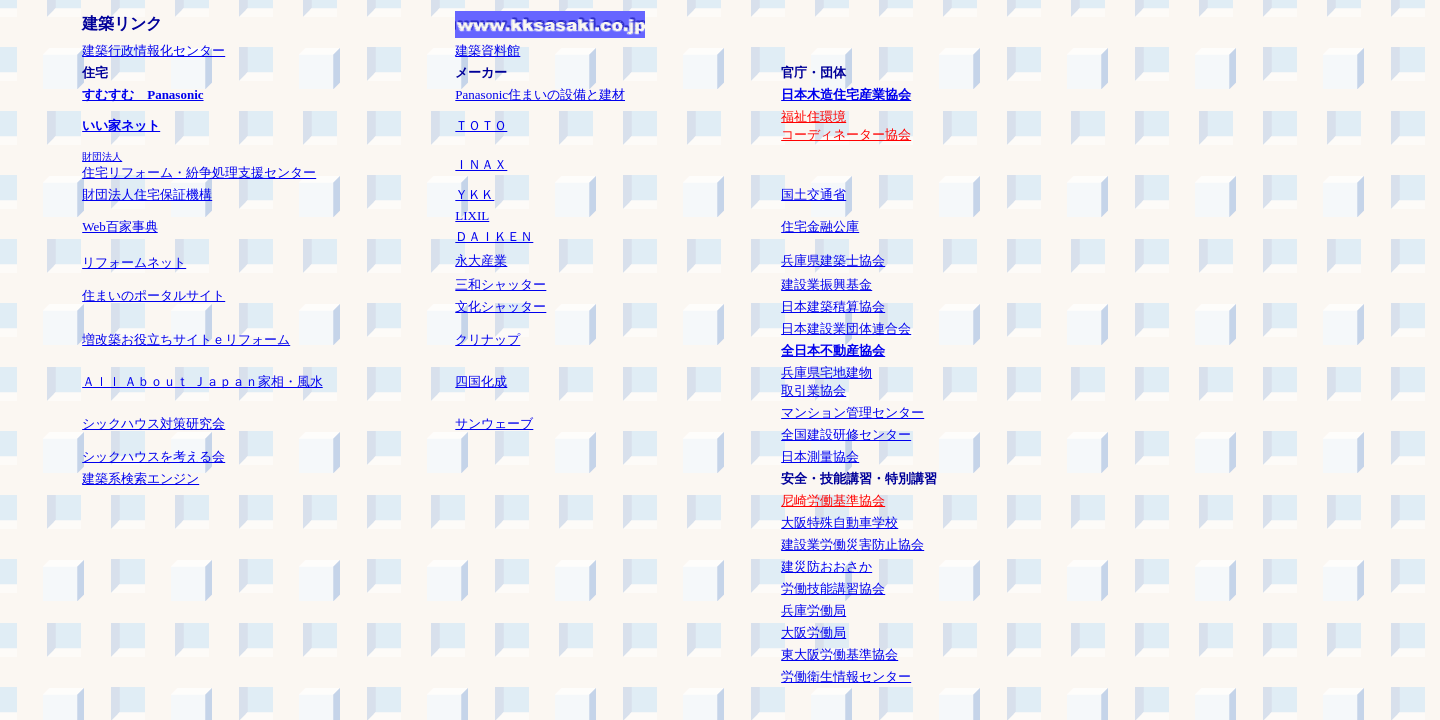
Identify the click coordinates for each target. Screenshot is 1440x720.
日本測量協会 (820, 456)
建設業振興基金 (826, 284)
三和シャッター (500, 284)
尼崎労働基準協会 (833, 500)
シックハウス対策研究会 (153, 423)
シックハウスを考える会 (153, 456)
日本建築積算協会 (833, 306)
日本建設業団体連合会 (846, 328)
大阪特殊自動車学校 (839, 522)
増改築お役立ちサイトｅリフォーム (186, 339)
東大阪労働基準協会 (839, 654)
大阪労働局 (813, 632)
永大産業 (481, 260)
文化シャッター (500, 306)
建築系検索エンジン (140, 478)
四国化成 (481, 381)
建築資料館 (487, 50)
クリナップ (487, 339)
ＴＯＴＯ (481, 125)
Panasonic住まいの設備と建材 (540, 94)
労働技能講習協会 (833, 588)
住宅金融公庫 (820, 226)
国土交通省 (813, 194)
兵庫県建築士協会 (833, 260)
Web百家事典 (120, 226)
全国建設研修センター (846, 434)
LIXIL (472, 215)
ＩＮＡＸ (481, 164)
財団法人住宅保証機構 (147, 194)
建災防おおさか (826, 566)
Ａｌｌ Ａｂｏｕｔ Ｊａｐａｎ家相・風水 (202, 381)
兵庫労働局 (813, 610)
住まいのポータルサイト (153, 295)
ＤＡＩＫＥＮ (494, 236)
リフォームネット (134, 262)
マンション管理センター (852, 412)
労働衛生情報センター (846, 676)
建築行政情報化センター (153, 50)
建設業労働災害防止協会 (852, 544)
